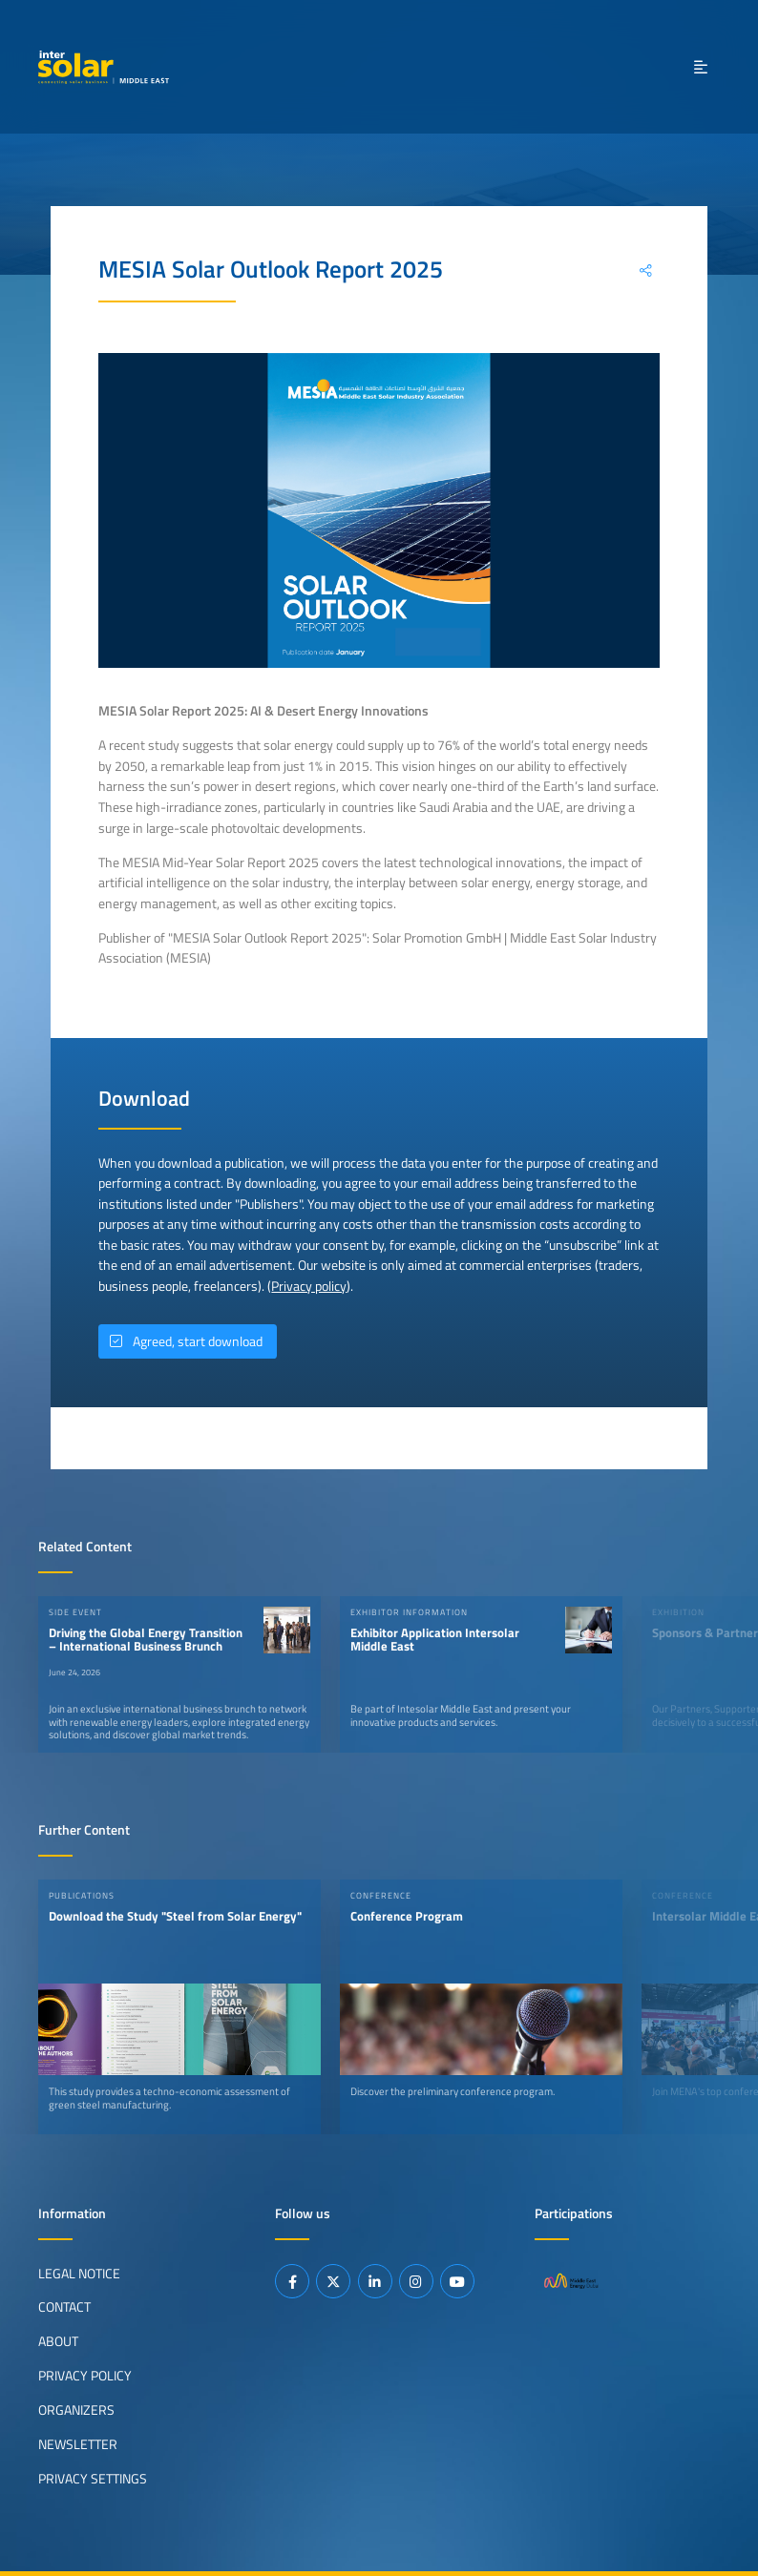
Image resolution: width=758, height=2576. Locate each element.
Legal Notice (79, 2272)
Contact (64, 2306)
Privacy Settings (92, 2478)
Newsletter (77, 2444)
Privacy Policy (85, 2375)
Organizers (76, 2409)
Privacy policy (309, 1286)
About (58, 2341)
